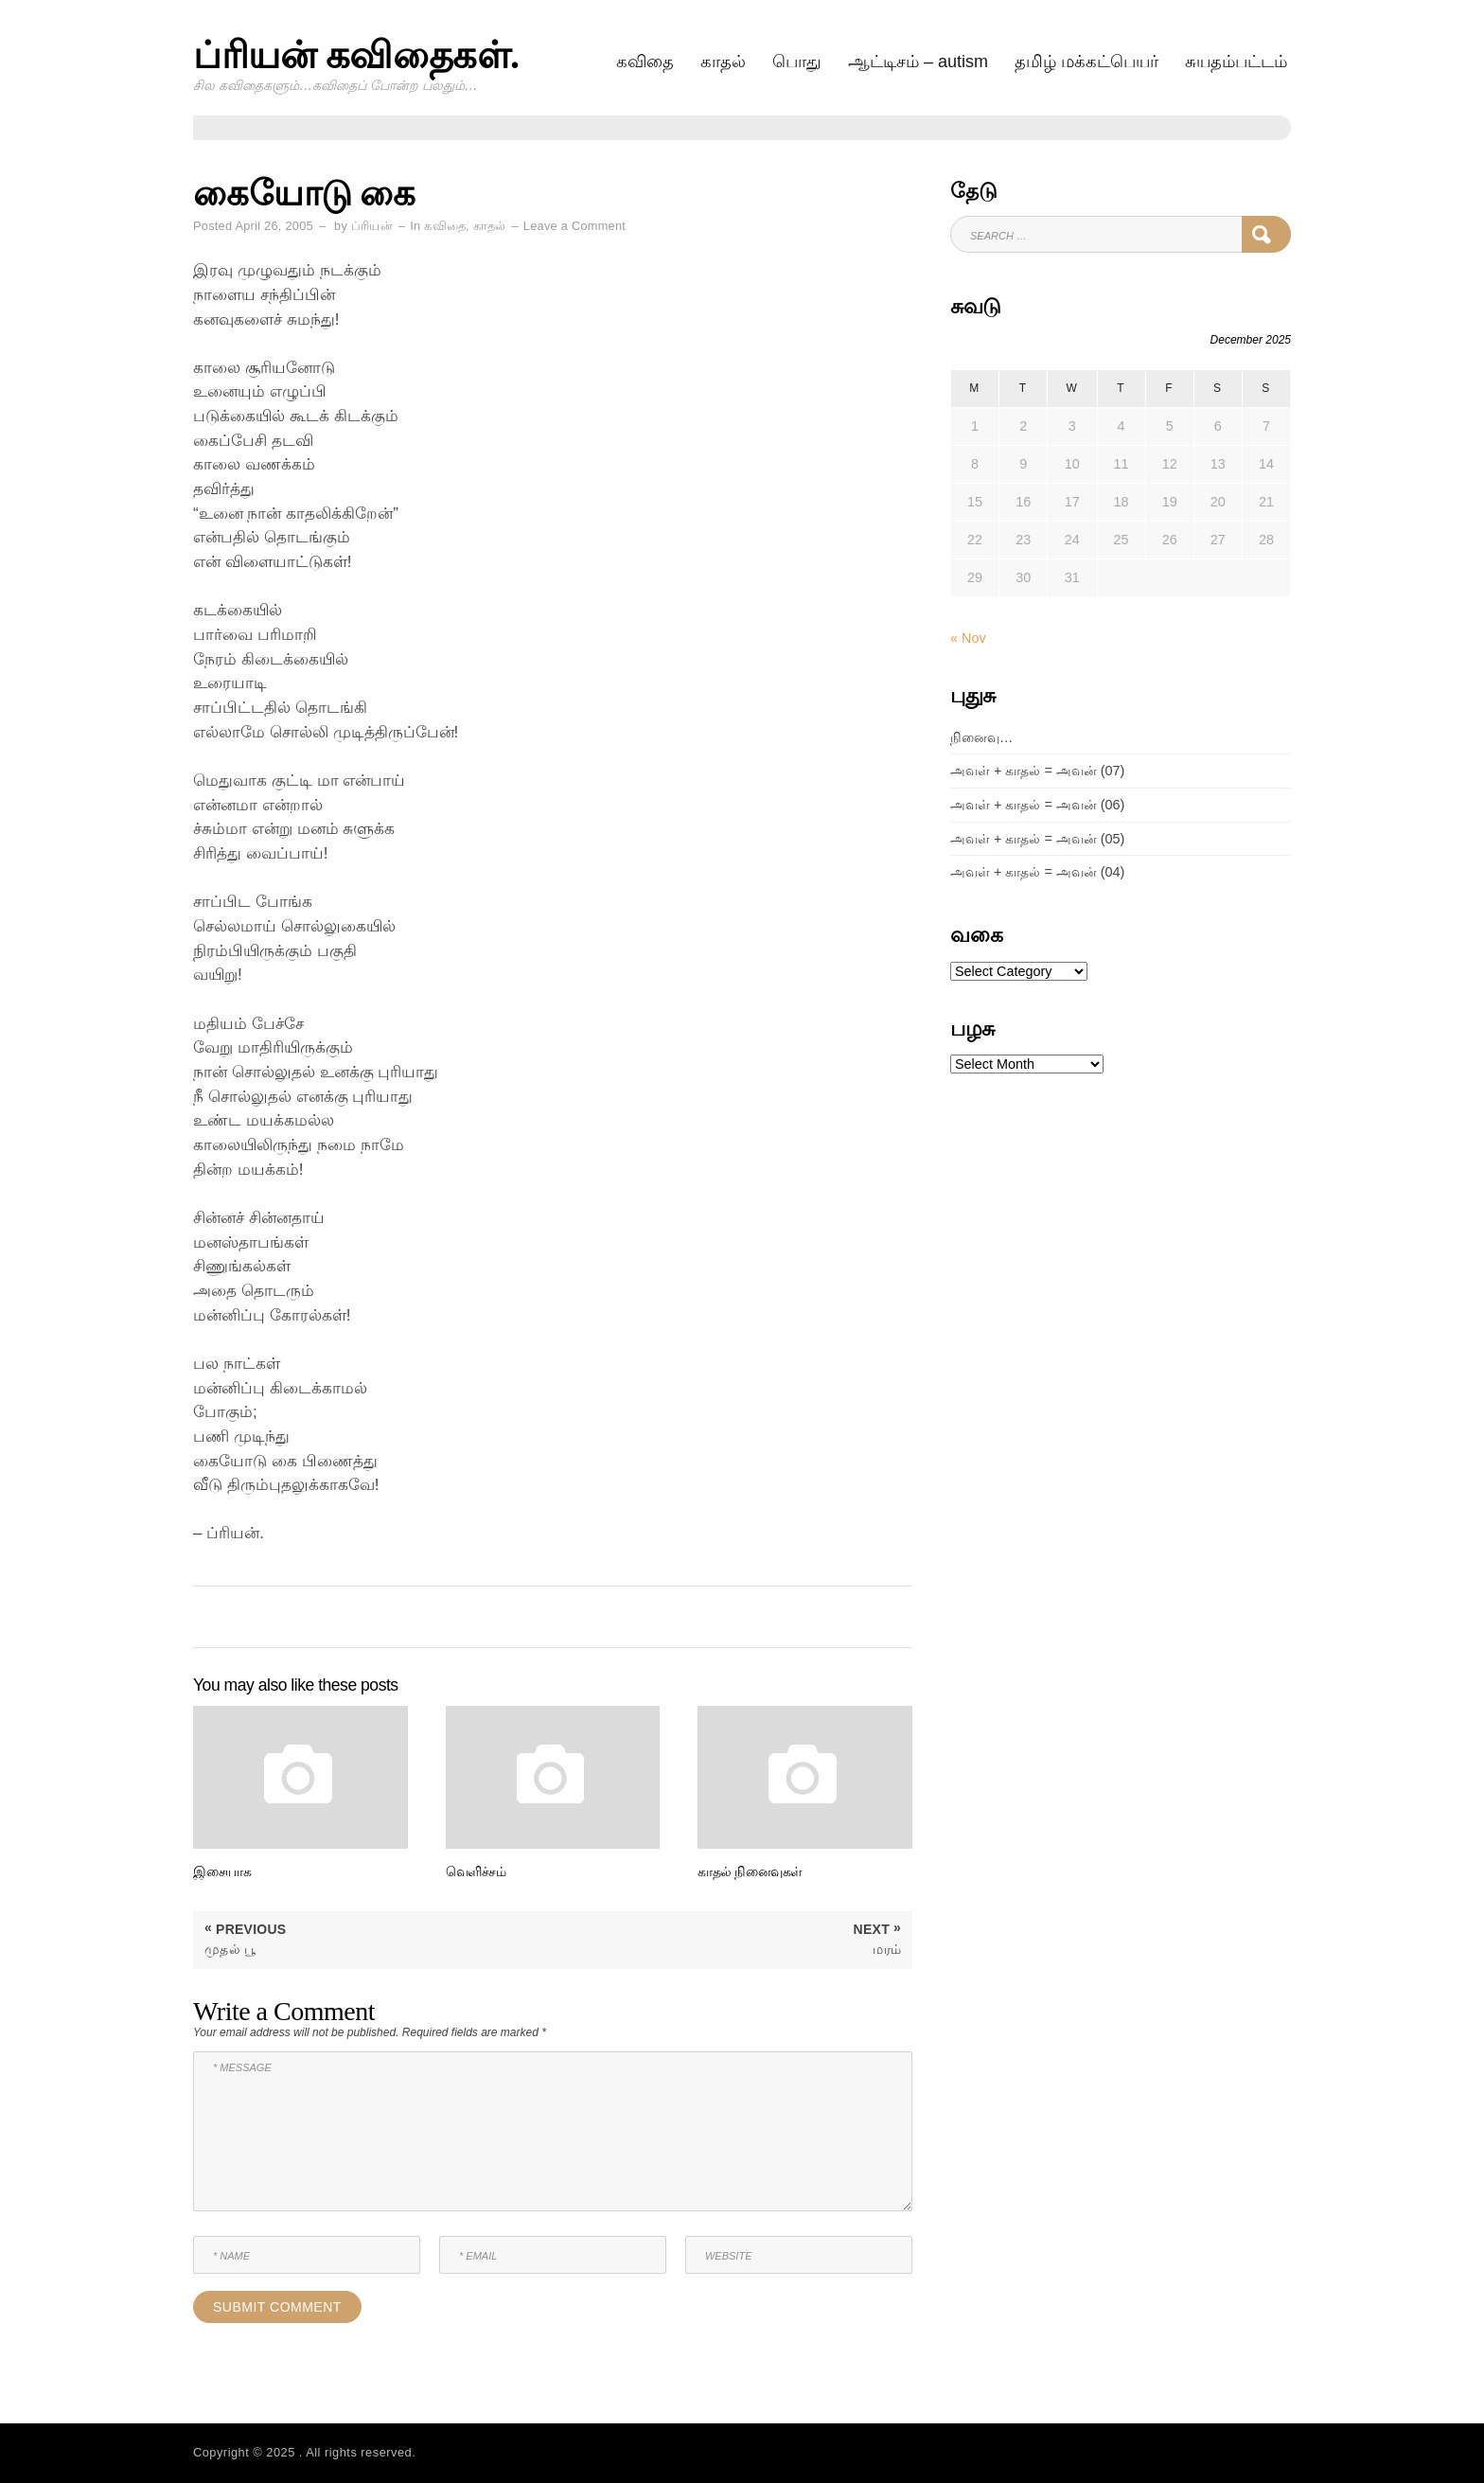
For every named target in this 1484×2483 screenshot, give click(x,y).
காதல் (723, 61)
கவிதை (645, 61)
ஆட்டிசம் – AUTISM (918, 61)
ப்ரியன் (372, 226)
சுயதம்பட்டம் (1236, 61)
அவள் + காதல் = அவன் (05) (1037, 838)
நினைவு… (981, 737)
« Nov (968, 638)
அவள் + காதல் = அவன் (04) (1037, 871)
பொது (797, 61)
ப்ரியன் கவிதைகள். (356, 55)
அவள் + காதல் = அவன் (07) (1037, 770)
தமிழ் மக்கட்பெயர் (1086, 61)
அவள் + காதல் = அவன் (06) (1037, 804)
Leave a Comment (574, 226)
